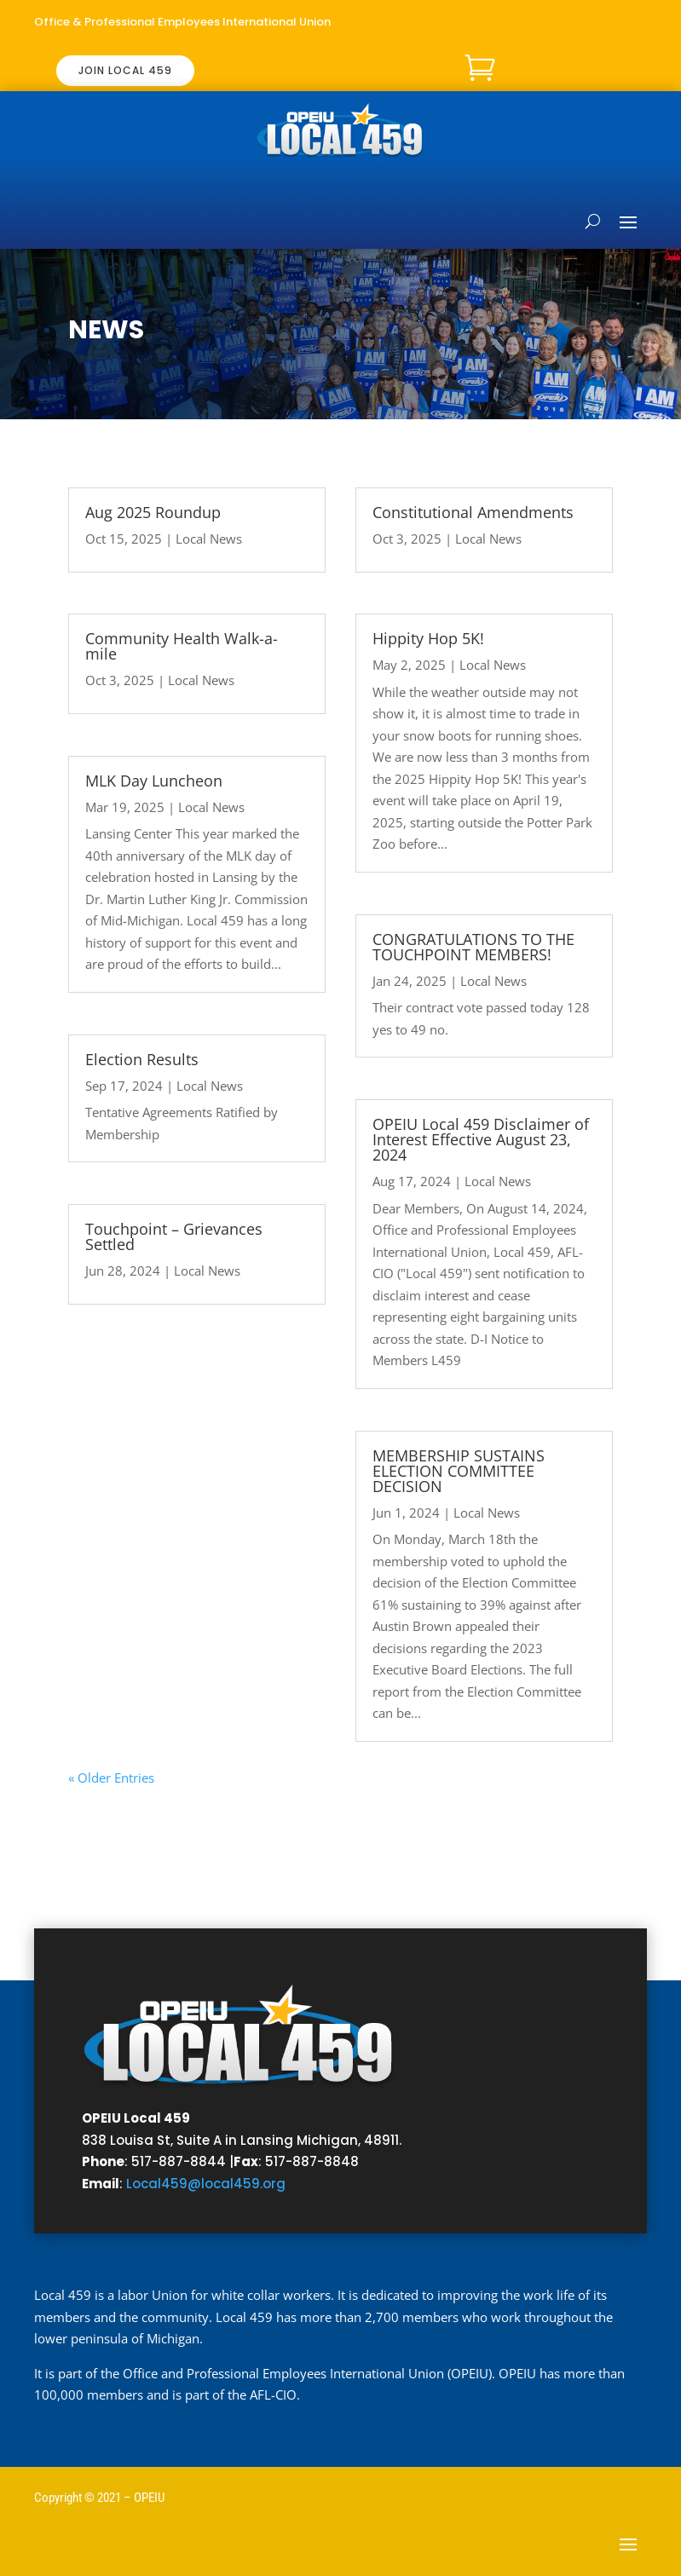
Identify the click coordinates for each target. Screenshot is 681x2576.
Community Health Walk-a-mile (181, 646)
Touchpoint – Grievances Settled (174, 1236)
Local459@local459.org (206, 2184)
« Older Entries (111, 1777)
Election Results (142, 1059)
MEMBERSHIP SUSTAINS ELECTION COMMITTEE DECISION (458, 1470)
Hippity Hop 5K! (428, 638)
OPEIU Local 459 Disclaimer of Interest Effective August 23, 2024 (480, 1139)
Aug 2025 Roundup (153, 512)
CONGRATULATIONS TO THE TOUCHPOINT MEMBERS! (473, 947)
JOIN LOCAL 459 (125, 70)
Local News (209, 538)
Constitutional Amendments (473, 512)
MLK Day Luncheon (153, 780)
